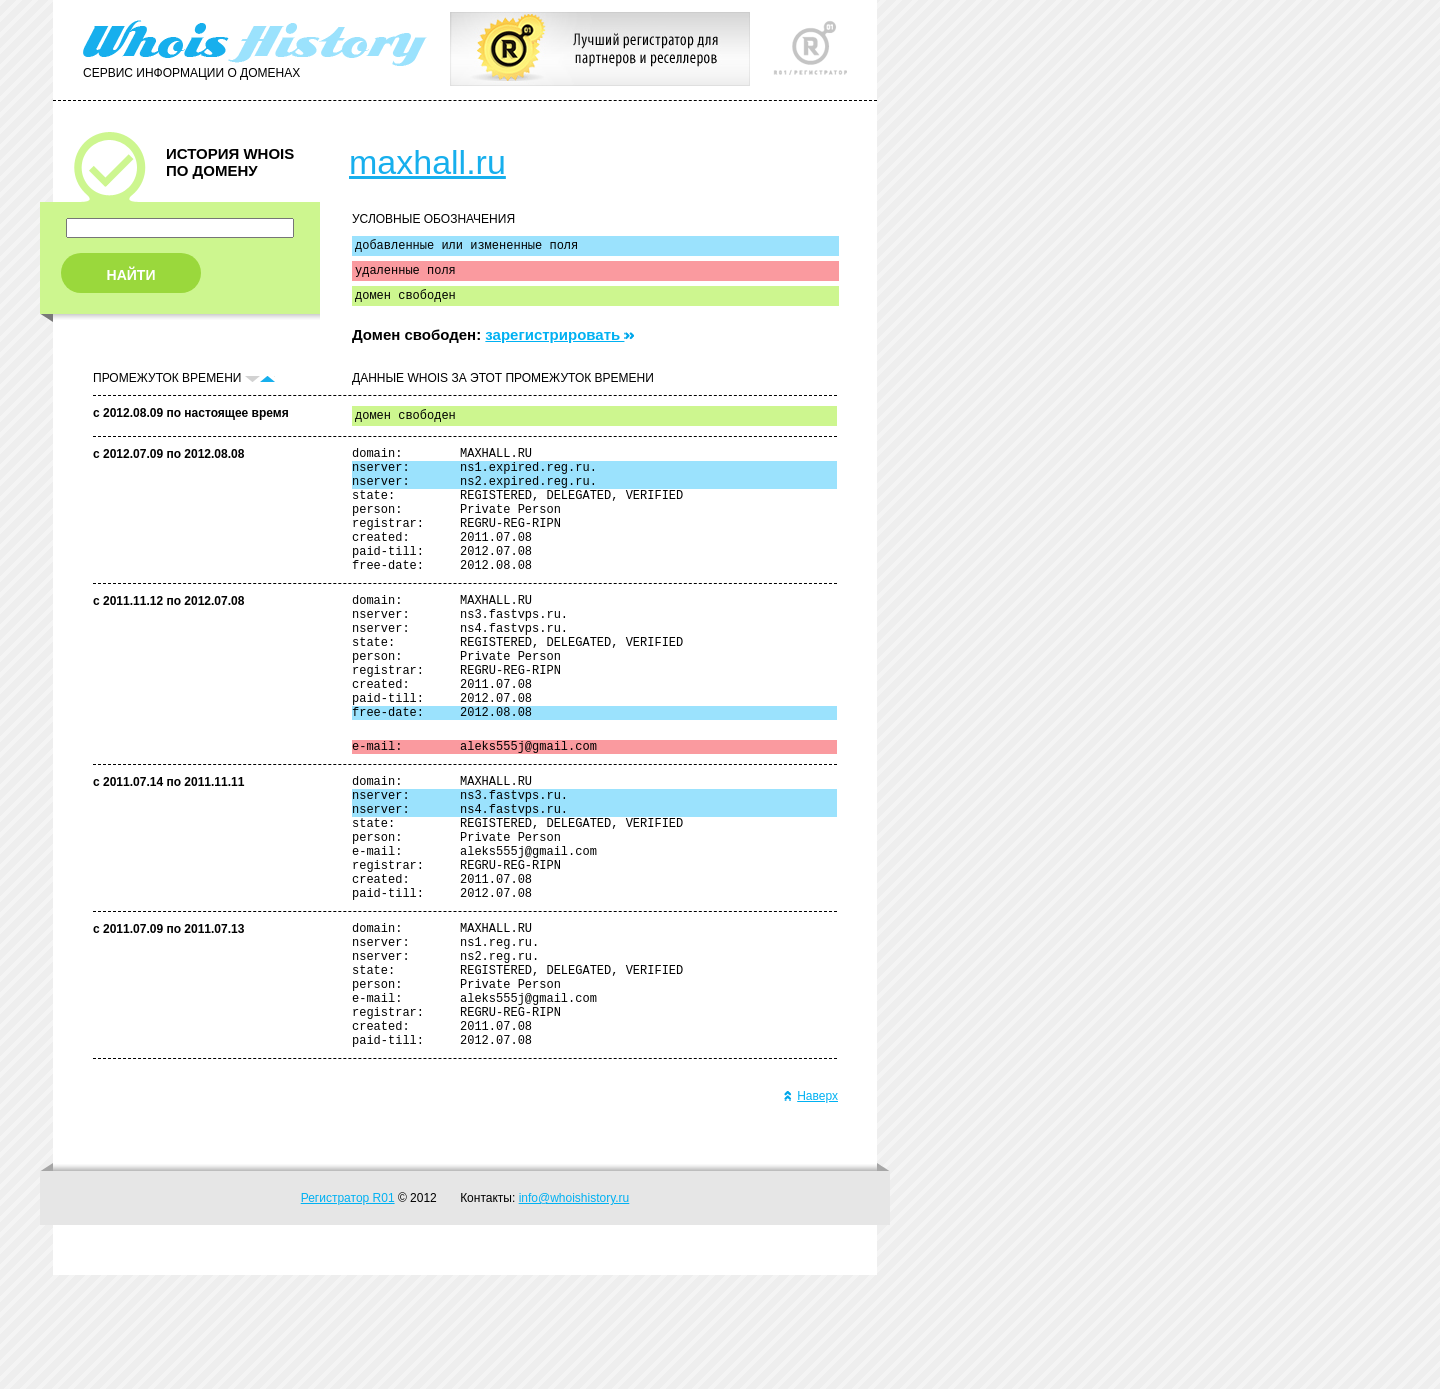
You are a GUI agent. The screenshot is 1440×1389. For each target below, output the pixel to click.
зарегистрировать (559, 343)
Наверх (810, 1210)
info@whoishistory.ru (574, 1312)
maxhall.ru (427, 162)
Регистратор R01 (348, 1312)
